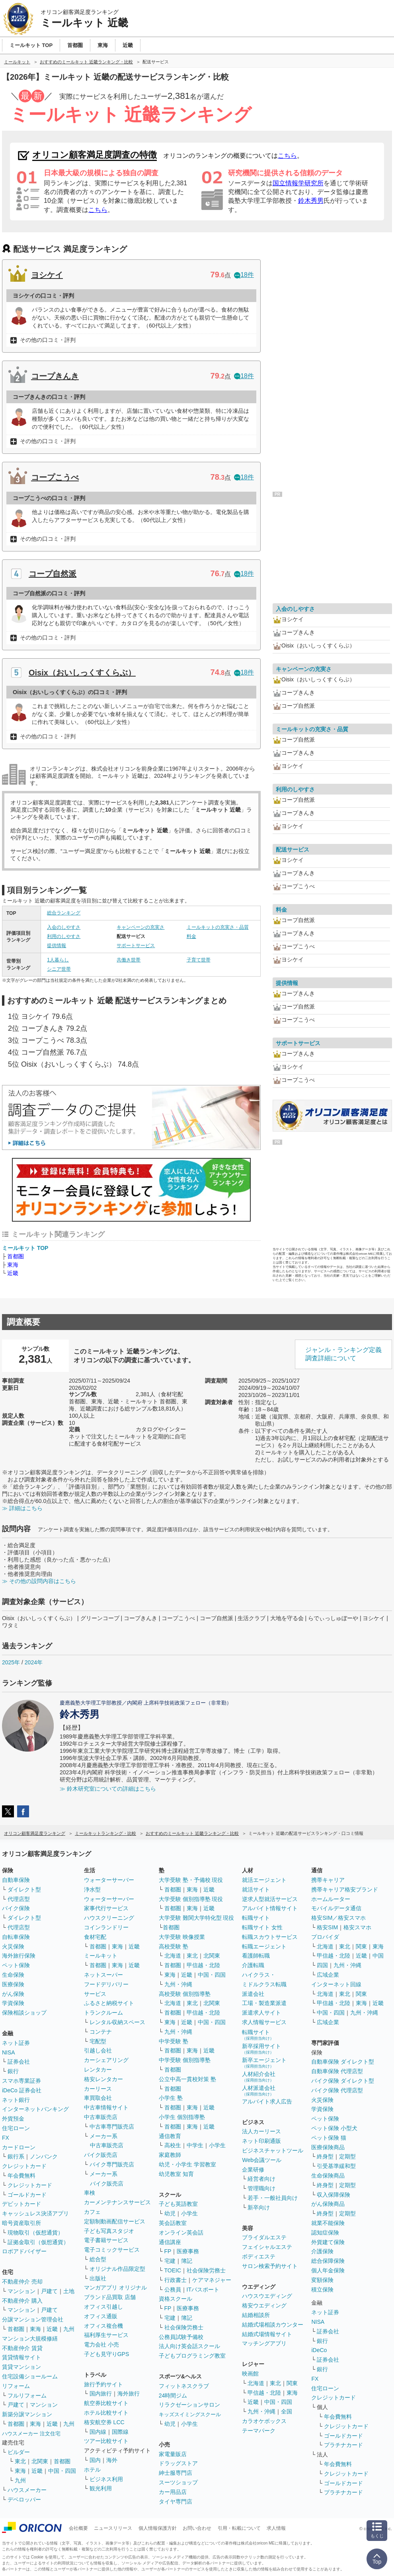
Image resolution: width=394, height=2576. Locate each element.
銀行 (13, 2071)
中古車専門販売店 (112, 2126)
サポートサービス (136, 945)
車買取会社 (98, 2098)
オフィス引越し (103, 2306)
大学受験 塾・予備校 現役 (191, 1880)
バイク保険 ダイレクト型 (342, 2081)
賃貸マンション (21, 2367)
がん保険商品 (328, 2204)
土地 (68, 2291)
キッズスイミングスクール (190, 2414)
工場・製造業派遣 (264, 2003)
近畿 (12, 1273)
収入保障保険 (333, 2194)
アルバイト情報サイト (270, 1908)
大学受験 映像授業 (182, 1937)
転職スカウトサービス (270, 1937)
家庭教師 (170, 2155)
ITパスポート (203, 2289)
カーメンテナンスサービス (117, 2202)
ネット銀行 (16, 2100)
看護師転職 (256, 1955)
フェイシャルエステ (267, 2247)
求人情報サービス (264, 2022)
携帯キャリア (328, 1880)
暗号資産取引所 (21, 2223)
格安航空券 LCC (104, 2422)
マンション (21, 2291)
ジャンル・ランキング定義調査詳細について (343, 1354)
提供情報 (56, 945)
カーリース (98, 2089)
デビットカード (21, 2204)
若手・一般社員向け (273, 2198)
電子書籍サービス (106, 2240)
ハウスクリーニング (109, 1918)
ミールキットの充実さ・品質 (218, 927)
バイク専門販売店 (112, 2164)
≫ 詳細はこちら (22, 1508)
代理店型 (19, 1899)
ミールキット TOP (25, 1248)
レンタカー (98, 2069)
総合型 (98, 2259)
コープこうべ (55, 477)
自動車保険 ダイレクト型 (342, 2061)
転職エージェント (264, 1946)
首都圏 (15, 1256)
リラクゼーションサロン (189, 2404)
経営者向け (261, 2179)
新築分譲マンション (27, 2414)
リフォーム (16, 2386)
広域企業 (328, 1975)
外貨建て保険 (328, 2242)
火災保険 (13, 1946)
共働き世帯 (128, 960)
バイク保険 (16, 1908)
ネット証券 (16, 2043)
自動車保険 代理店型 (337, 2071)
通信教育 (170, 2136)
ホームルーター (330, 1899)
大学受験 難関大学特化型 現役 (196, 1918)
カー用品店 (173, 2492)
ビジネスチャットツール (272, 2150)
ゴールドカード (27, 2194)
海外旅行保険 (18, 1955)
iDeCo (319, 2350)
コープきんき (55, 376)
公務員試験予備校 (181, 2337)
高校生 (172, 2145)
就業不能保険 (328, 2223)
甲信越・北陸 (203, 1965)
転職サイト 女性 (262, 1927)
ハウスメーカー (27, 2490)
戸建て (49, 2291)
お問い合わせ (197, 2528)
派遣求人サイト (261, 2012)
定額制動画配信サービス (114, 2221)
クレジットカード (24, 2166)
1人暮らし (58, 960)
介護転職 (253, 1965)
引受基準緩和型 (336, 2166)
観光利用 (101, 2488)
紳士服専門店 (175, 2473)
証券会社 (19, 2061)
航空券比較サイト (106, 2403)
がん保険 (13, 1994)
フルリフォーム (27, 2395)
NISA (8, 2052)
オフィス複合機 (103, 2326)
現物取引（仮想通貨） (35, 2232)
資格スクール (175, 2298)
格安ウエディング (264, 2305)
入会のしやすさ (63, 927)
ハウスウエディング (267, 2296)
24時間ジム (173, 2395)
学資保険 (13, 2003)
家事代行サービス (106, 1908)
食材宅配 (95, 1937)
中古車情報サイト (106, 2107)
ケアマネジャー (211, 2280)
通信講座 (170, 2242)
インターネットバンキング (35, 2109)
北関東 (39, 2461)
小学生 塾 (171, 2098)
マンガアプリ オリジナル (115, 2287)
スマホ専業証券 (21, 2081)
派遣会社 (253, 1994)
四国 (322, 1965)
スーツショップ (178, 2482)
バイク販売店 (100, 2155)
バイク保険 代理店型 (337, 2090)
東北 (20, 2461)
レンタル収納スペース (117, 2022)
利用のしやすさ (63, 936)
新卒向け (259, 2207)
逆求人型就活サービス (270, 1899)
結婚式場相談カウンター (272, 2324)
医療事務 (188, 2251)
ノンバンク (44, 2156)
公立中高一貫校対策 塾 (187, 2079)
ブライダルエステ (264, 2237)
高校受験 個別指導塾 (185, 1994)
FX (5, 2138)
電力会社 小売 (101, 2344)
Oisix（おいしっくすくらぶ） (82, 672)
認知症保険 (325, 2232)
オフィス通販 (100, 2316)
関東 (292, 2383)
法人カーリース (261, 2131)
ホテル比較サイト (106, 2412)
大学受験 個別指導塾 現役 (191, 1899)
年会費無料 (21, 2175)
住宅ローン (16, 2128)
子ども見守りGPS (106, 2354)
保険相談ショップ (24, 2012)
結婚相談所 (256, 2315)
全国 (286, 2411)
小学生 (217, 2145)
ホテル (92, 2469)
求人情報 (276, 2528)
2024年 (34, 1662)
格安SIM (327, 1927)
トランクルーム (103, 2012)
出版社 (98, 2278)
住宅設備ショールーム (30, 2376)
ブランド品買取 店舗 (110, 2297)
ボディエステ (258, 2256)
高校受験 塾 (173, 1946)
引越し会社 (98, 2050)
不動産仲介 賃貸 (22, 2348)
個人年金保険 (328, 2270)
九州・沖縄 (178, 1984)
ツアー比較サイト (106, 2441)
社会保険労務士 (206, 2270)
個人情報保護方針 (157, 2528)
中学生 (195, 2145)
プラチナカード (343, 2445)
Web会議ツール (261, 2160)
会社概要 (78, 2528)
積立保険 (322, 2289)
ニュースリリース (113, 2528)
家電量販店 (173, 2454)
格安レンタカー (103, 2079)
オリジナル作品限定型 (117, 2269)
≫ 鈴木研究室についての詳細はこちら (108, 1788)
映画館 (250, 2373)
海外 (111, 2460)
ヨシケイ (47, 275)
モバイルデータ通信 (336, 1908)
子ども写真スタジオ (109, 2231)
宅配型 (98, 2041)
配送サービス (292, 849)
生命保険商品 (328, 2175)
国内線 (98, 2432)
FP (168, 2251)
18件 (244, 274)
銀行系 (16, 2156)
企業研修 (253, 2169)
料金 (191, 936)
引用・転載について (239, 2528)
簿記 (186, 2261)
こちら (287, 155)
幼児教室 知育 (176, 2174)
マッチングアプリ (264, 2343)
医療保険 (13, 1984)
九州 (68, 2329)
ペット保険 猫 (328, 2138)
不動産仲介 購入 (22, 2300)
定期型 (347, 2156)
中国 (378, 1955)
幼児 (170, 2213)
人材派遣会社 (258, 2090)
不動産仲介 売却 (22, 2281)
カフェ (92, 2212)
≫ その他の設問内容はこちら (39, 1581)
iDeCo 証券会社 (21, 2090)
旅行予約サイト (103, 2384)
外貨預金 (13, 2118)
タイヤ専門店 (175, 2501)
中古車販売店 (100, 2117)
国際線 (120, 2432)
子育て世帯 (199, 960)
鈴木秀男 (311, 200)
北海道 (172, 1955)
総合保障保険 (328, 2261)
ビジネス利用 (106, 2479)
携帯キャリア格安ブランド (344, 1889)
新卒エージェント (264, 2062)
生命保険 (13, 1975)
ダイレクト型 (24, 1889)
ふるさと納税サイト (109, 2003)
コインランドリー (106, 1927)
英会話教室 (173, 2223)
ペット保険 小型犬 (334, 2128)
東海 (12, 1265)
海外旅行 (128, 2393)
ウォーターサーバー (109, 1880)
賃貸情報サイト (21, 2357)
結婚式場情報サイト (267, 2334)
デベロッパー (24, 2499)
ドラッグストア (178, 2463)
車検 (89, 2193)
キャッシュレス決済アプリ (35, 2213)
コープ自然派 (52, 573)
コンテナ (101, 2032)
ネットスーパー (103, 1975)
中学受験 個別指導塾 (185, 2060)
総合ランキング (63, 913)
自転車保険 (16, 1937)
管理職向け (261, 2188)
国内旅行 (101, 2393)
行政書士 (175, 2280)
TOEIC (172, 2270)
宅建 (170, 2261)
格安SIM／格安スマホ (338, 1918)
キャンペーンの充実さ (140, 927)
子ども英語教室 (178, 2204)
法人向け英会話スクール (189, 2346)
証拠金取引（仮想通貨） (38, 2242)
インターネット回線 (336, 1984)
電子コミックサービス (112, 2249)
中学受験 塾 (173, 2041)
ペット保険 (16, 1965)
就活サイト (256, 1889)
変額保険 (322, 2280)
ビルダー (19, 2452)
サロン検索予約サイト (270, 2266)
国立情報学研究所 (298, 183)
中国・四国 (62, 2471)
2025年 (11, 1662)
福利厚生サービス (106, 2335)
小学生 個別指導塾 (182, 2117)
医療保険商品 (328, 2147)
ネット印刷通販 (261, 2141)
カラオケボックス (264, 2421)
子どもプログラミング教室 (192, 2355)
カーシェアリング (106, 2060)
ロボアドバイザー (24, 2251)
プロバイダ (325, 1937)
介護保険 (322, 2251)
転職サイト (256, 1918)
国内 (95, 2460)
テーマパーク (258, 2430)
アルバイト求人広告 (267, 2101)
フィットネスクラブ (184, 2386)
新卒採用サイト (261, 2048)
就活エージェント (264, 1880)
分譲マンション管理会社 (32, 2319)
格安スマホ (357, 1927)
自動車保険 (16, 1880)
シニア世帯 (59, 969)
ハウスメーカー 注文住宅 (31, 2434)
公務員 (172, 2289)
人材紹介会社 (258, 2076)
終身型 (325, 2156)
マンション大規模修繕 (30, 2338)
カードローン (18, 2147)
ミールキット (100, 1955)
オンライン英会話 (181, 2232)
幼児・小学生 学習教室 (187, 2164)
